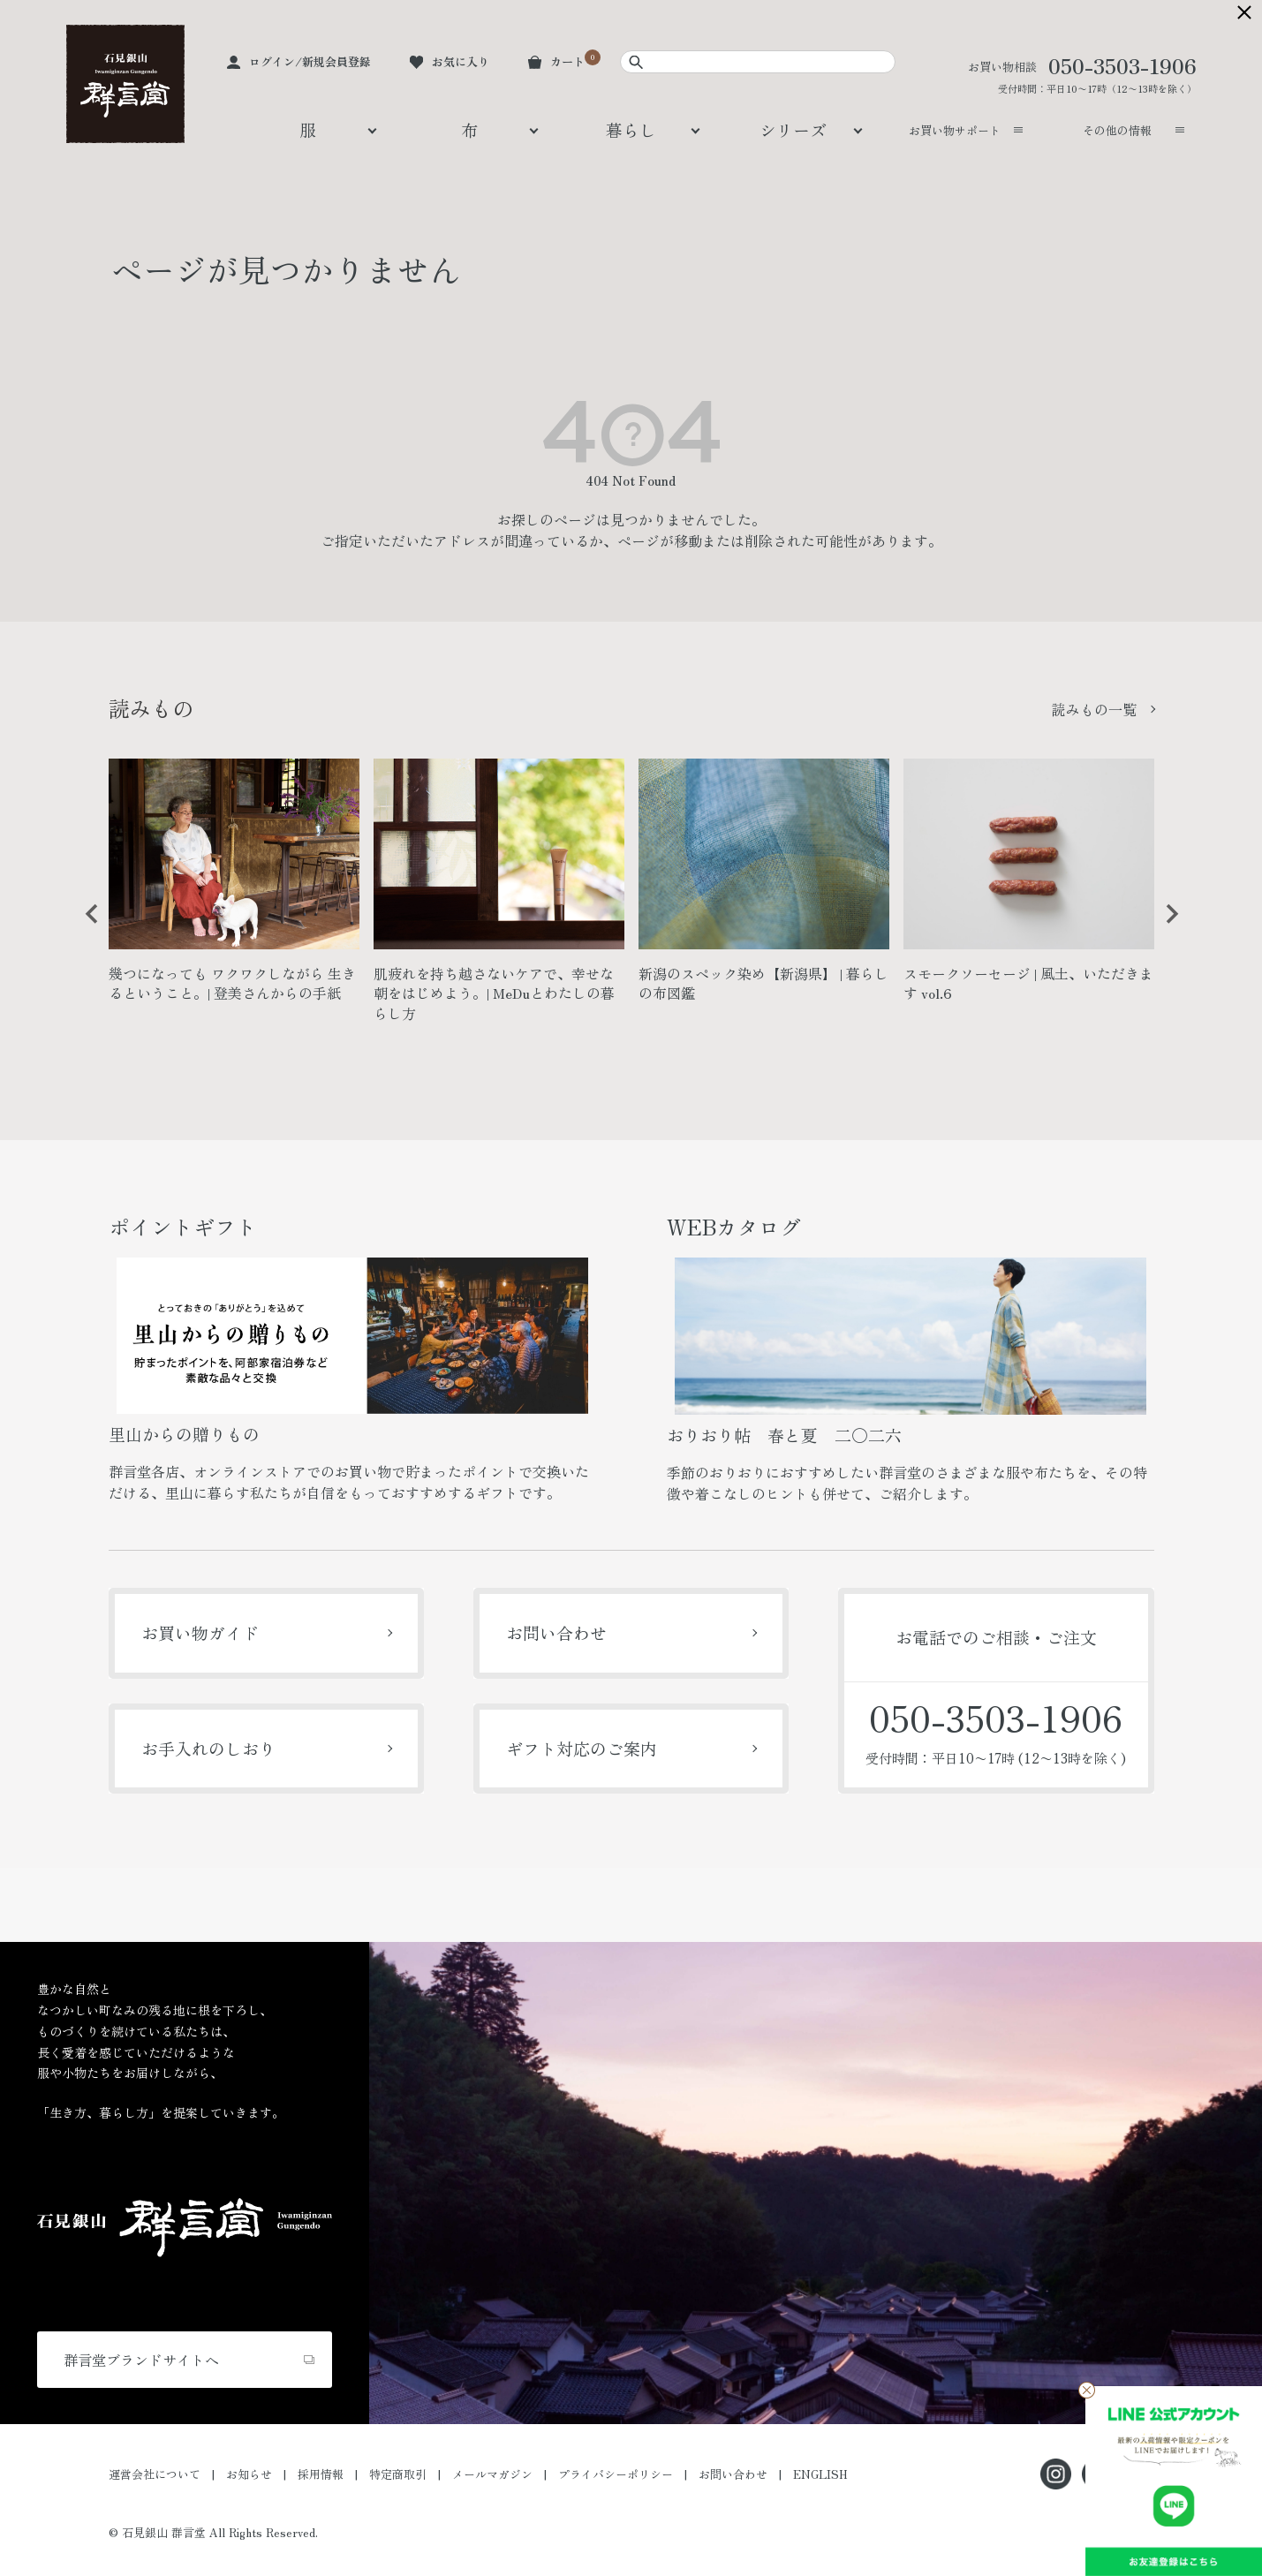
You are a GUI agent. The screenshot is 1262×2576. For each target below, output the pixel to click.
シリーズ (793, 129)
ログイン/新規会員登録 (310, 61)
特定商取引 (398, 2474)
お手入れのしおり (208, 1748)
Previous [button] (85, 927)
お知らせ (249, 2474)
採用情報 (321, 2474)
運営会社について (154, 2474)
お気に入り (460, 61)
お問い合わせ (556, 1632)
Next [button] (1165, 927)
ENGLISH (820, 2474)
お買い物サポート (955, 130)
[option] (234, 888)
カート (567, 61)
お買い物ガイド (200, 1632)
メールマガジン (492, 2474)
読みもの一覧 (1094, 709)
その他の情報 (1117, 130)
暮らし (631, 129)
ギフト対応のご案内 (581, 1748)
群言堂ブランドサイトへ (141, 2359)
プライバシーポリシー (615, 2474)
